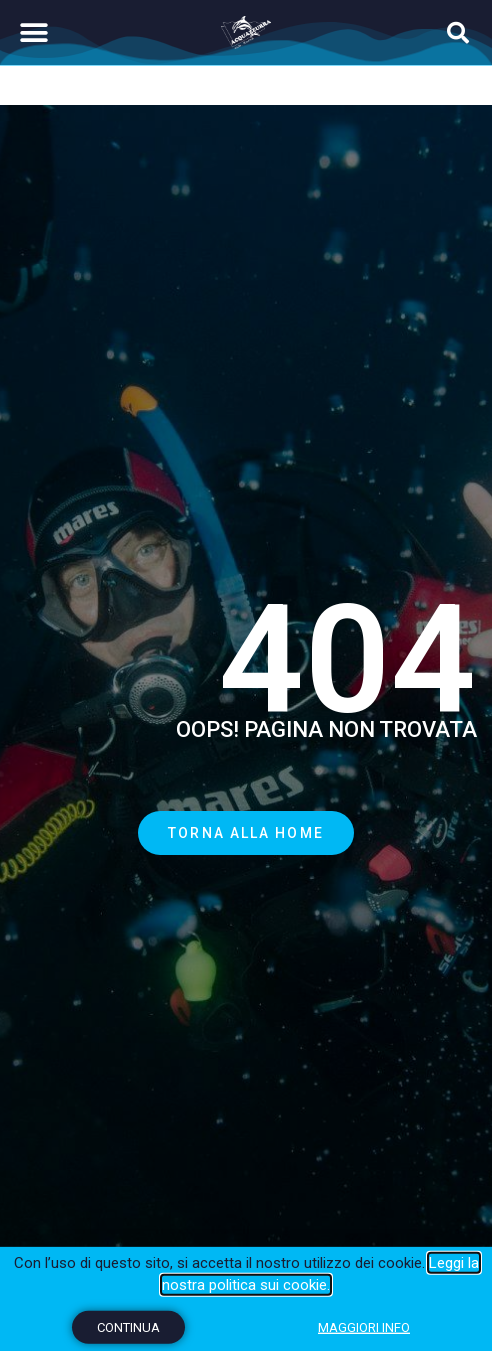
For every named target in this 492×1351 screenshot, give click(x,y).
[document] (246, 675)
